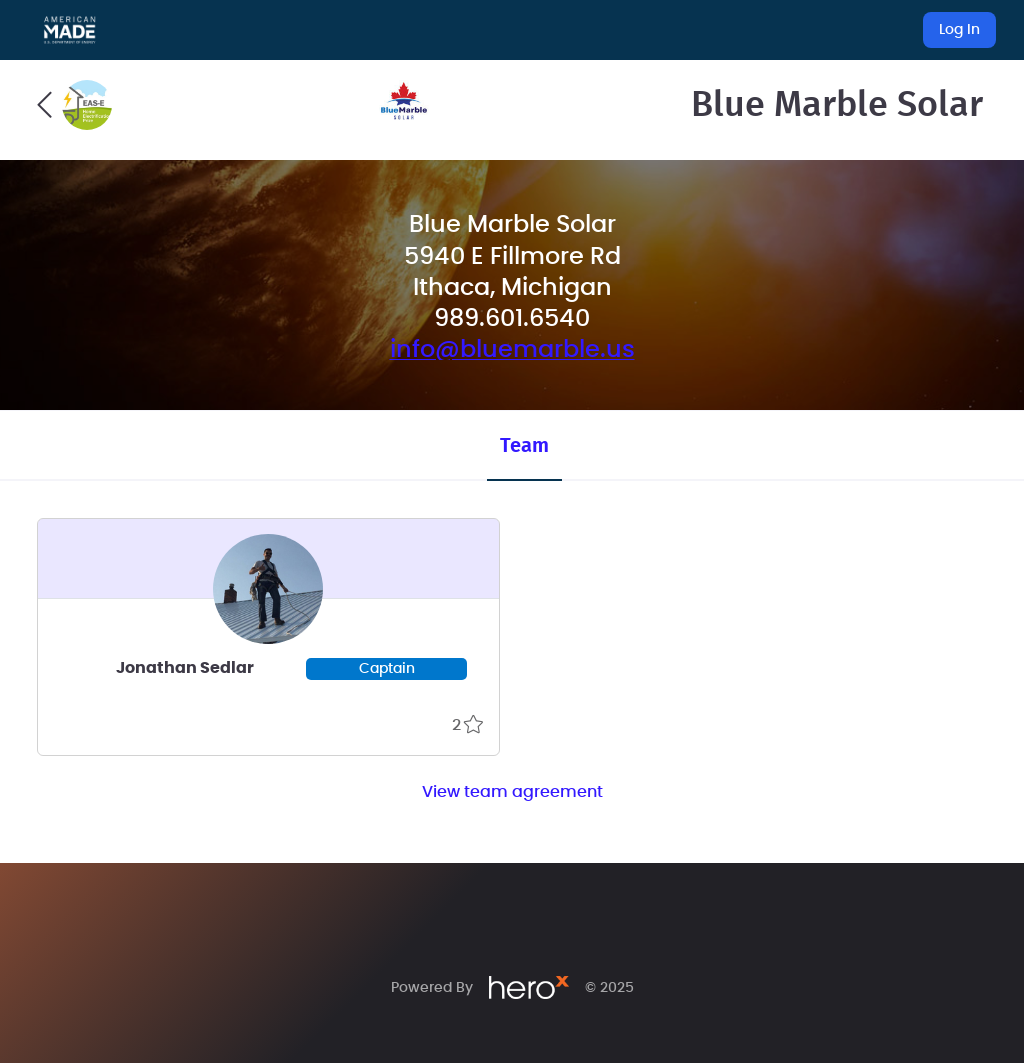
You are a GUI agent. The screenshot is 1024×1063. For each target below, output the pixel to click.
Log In (959, 30)
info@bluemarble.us (512, 350)
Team (524, 446)
